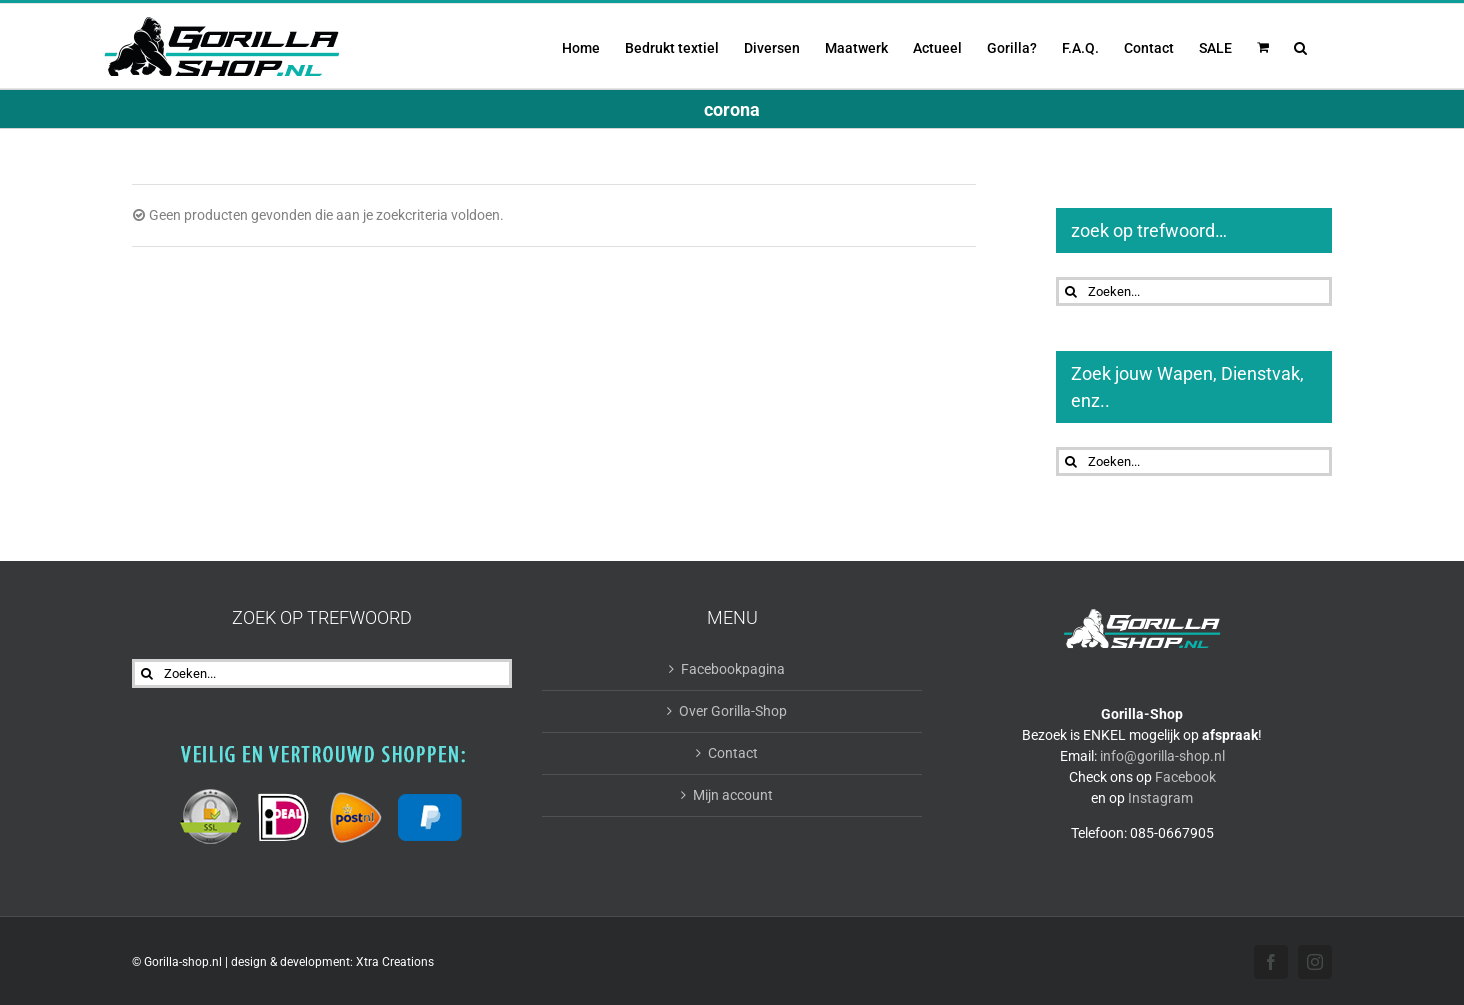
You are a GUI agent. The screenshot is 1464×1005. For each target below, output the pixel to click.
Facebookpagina (733, 669)
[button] (1300, 46)
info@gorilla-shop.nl (1162, 756)
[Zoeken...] (1194, 291)
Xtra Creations (395, 962)
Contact (733, 753)
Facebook (1185, 777)
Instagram (1160, 798)
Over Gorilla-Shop (733, 711)
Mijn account (733, 795)
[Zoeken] (1070, 291)
